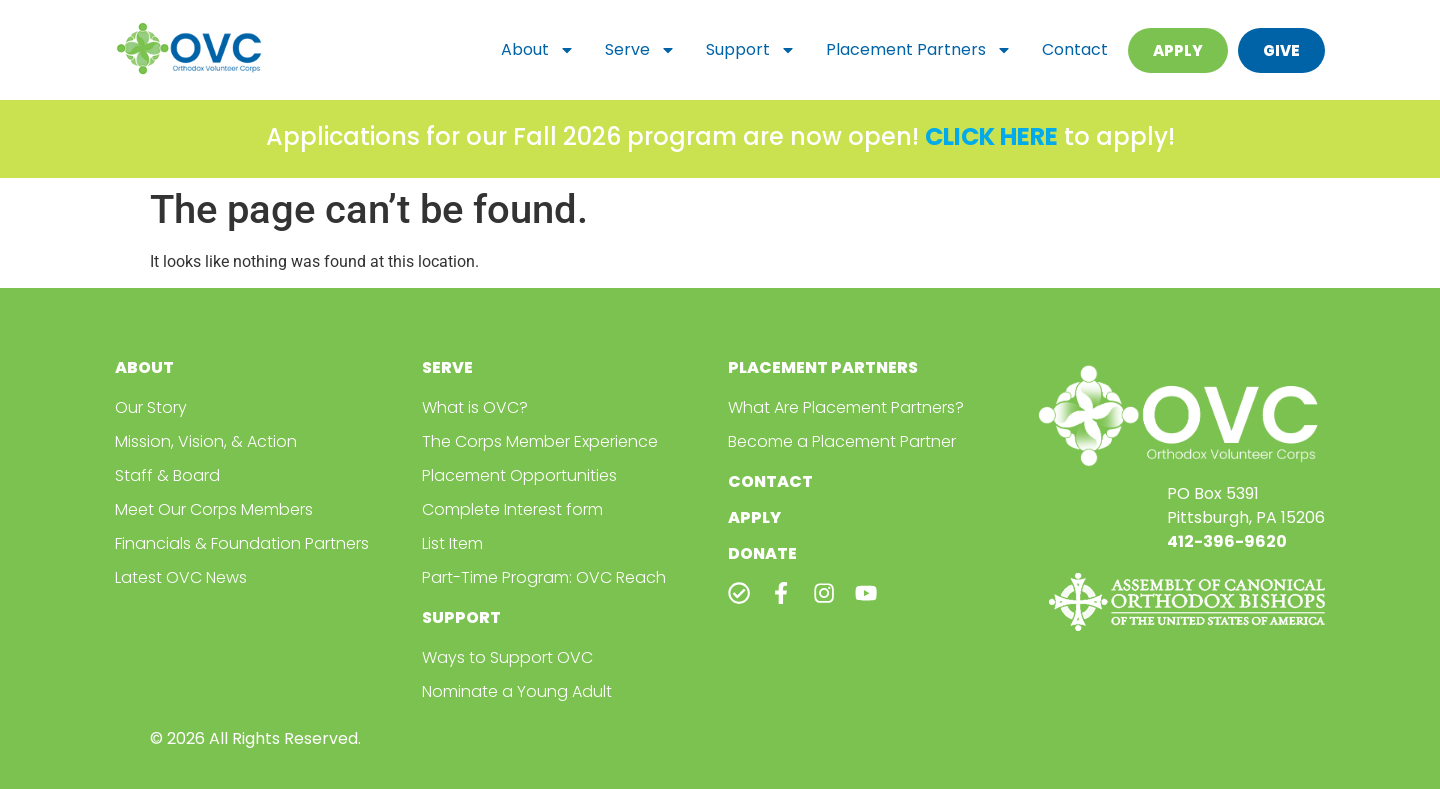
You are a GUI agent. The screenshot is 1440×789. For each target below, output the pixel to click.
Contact (1075, 49)
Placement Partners (919, 50)
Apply (754, 517)
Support (751, 50)
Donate (762, 553)
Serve (640, 50)
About (538, 50)
